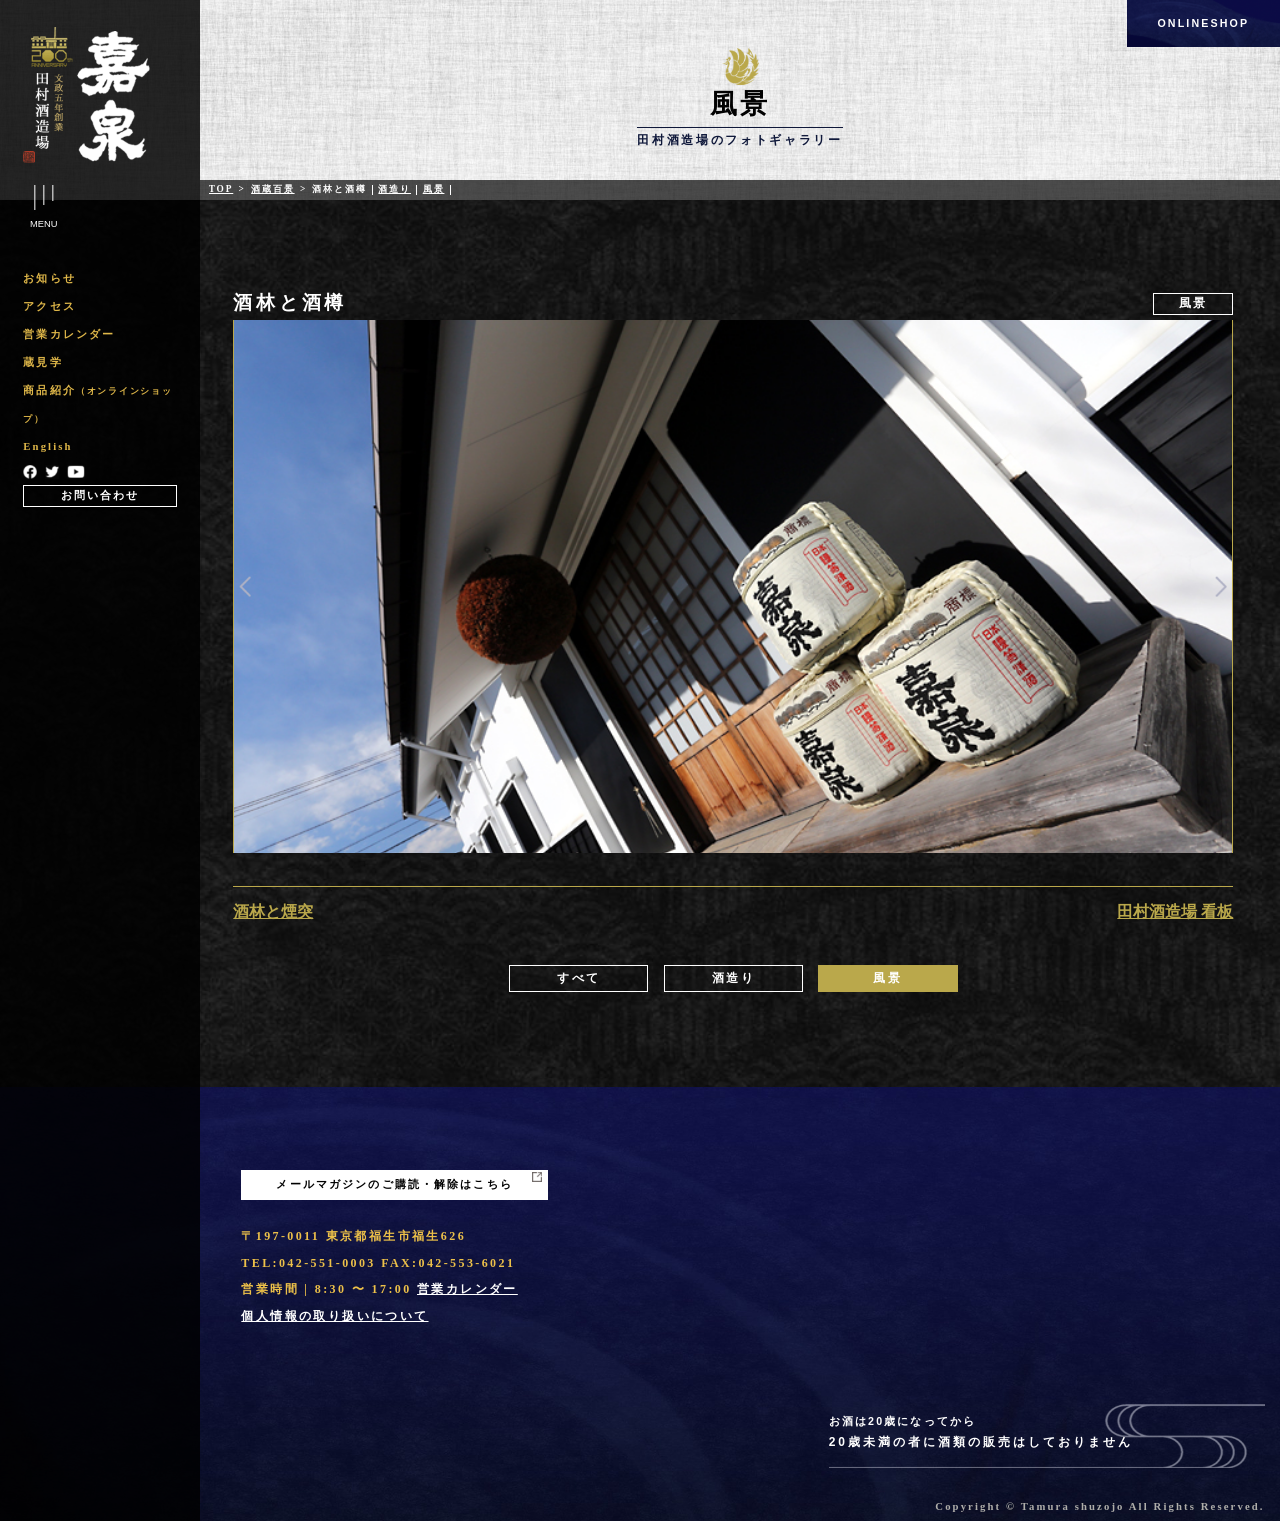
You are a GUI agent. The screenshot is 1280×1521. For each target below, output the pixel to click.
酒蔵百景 (272, 189)
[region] (99, 385)
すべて (578, 978)
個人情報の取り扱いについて (334, 1316)
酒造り (394, 189)
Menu (44, 207)
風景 (434, 189)
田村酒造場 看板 (1175, 911)
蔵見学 (42, 362)
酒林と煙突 (273, 911)
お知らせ (49, 278)
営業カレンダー (69, 334)
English (47, 446)
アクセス (49, 306)
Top (221, 189)
